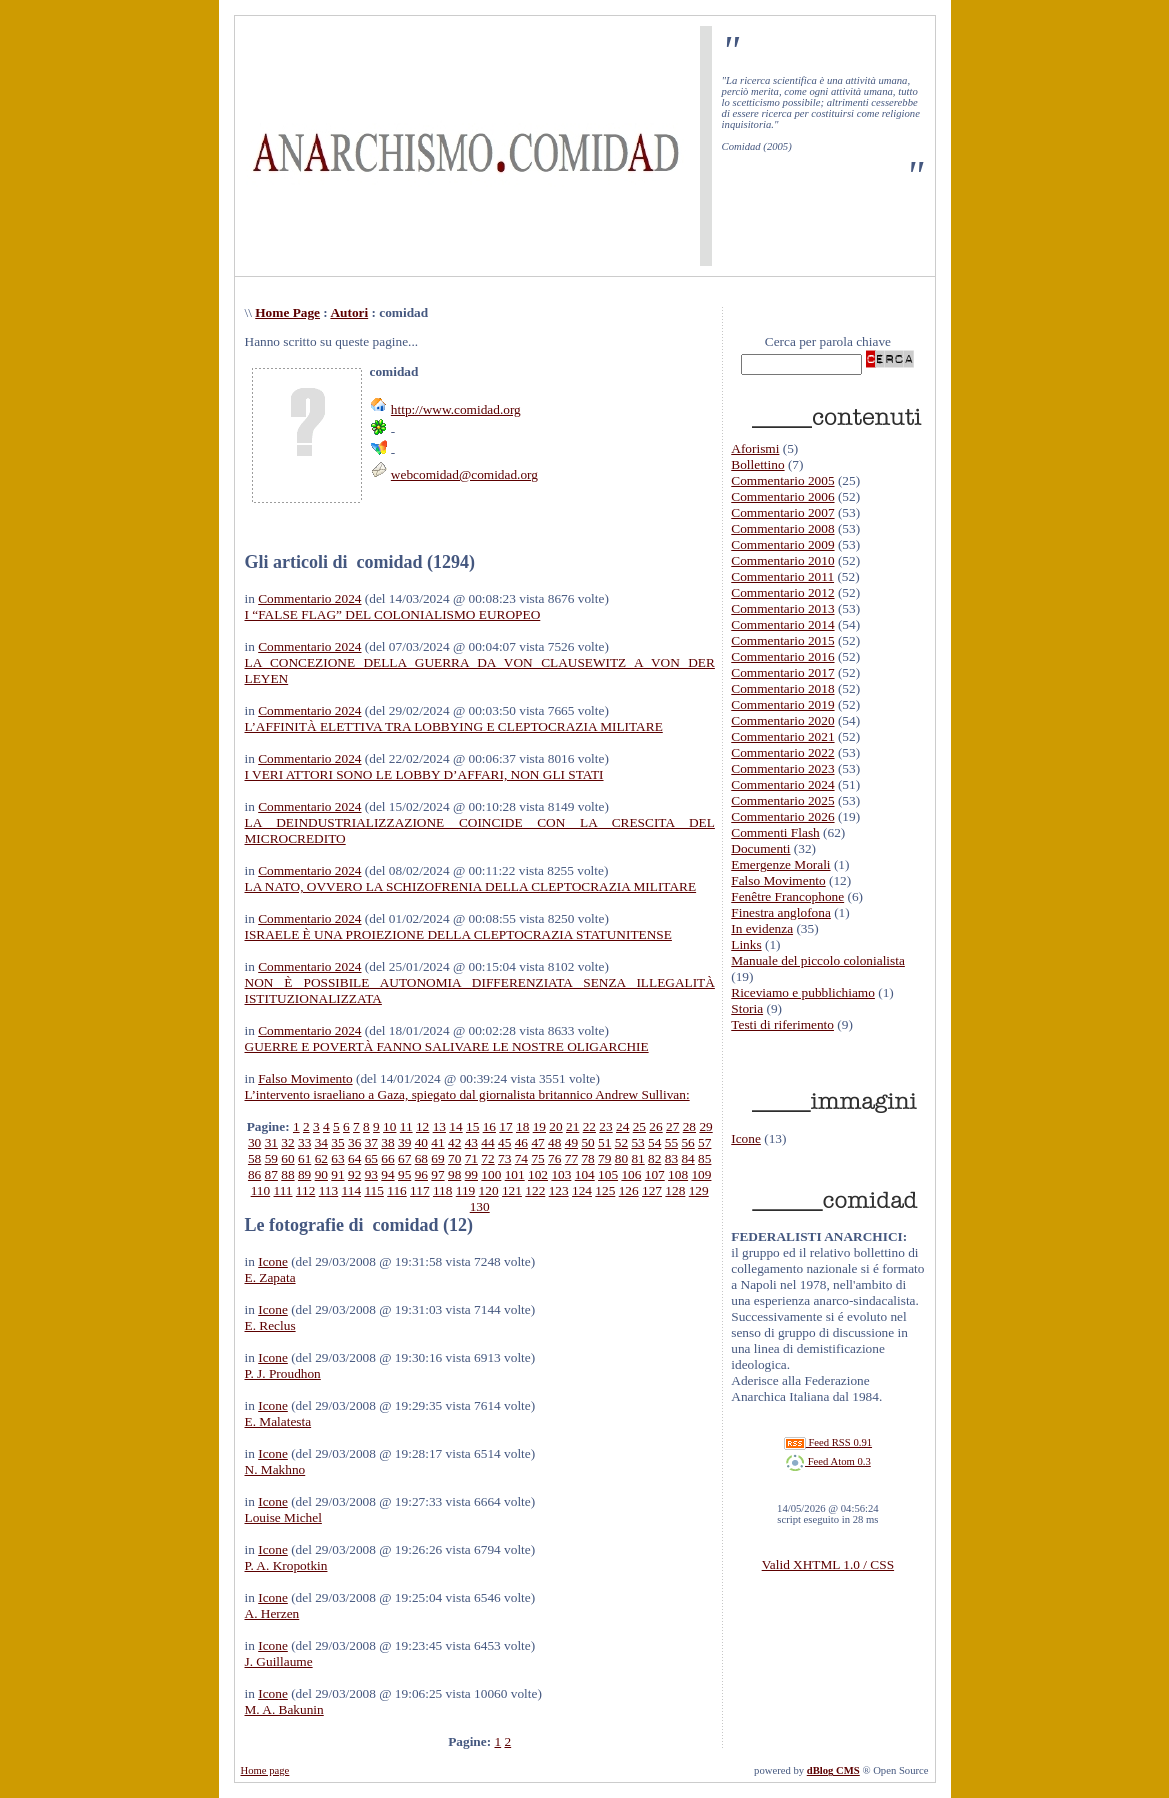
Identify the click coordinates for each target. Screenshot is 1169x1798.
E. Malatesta (278, 1421)
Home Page (287, 312)
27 (672, 1126)
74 (521, 1158)
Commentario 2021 (782, 736)
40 (421, 1142)
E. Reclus (270, 1325)
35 (337, 1142)
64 (354, 1158)
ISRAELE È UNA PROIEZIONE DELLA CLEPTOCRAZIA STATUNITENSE (458, 934)
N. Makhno (275, 1469)
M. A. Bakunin (284, 1709)
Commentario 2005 (782, 480)
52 (621, 1142)
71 (471, 1158)
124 (582, 1190)
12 (422, 1126)
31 (271, 1142)
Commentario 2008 (782, 528)
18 (522, 1126)
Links (746, 944)
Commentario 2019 (782, 704)
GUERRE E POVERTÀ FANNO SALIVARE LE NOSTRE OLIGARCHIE (447, 1046)
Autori (349, 312)
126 (629, 1190)
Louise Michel (283, 1517)
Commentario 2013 (782, 608)
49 (571, 1142)
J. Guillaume (279, 1661)
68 (421, 1158)
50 (587, 1142)
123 (559, 1190)
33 (304, 1142)
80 (621, 1158)
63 (337, 1158)
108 (678, 1174)
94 (387, 1174)
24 (622, 1126)
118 (443, 1190)
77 (571, 1158)
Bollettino (757, 464)
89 (304, 1174)
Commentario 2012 (782, 592)
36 (354, 1142)
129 (699, 1190)
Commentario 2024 (309, 598)
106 (631, 1174)
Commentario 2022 (782, 752)
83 (671, 1158)
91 (337, 1174)
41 (437, 1142)
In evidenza (762, 928)
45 (504, 1142)
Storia (747, 1008)
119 (466, 1190)
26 (655, 1126)
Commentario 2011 (782, 576)
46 (521, 1142)
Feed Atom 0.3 (828, 1461)
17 (505, 1126)
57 (704, 1142)
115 (374, 1190)
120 (489, 1190)
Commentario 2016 (782, 656)
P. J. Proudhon (283, 1373)
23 (605, 1126)
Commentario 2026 (782, 816)
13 (439, 1126)
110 (261, 1190)
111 (283, 1190)
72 (487, 1158)
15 (472, 1126)
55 (671, 1142)
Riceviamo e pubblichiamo (803, 992)
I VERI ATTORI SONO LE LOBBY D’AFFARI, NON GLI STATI (424, 774)
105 (608, 1174)
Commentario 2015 (782, 640)
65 (371, 1158)
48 (554, 1142)
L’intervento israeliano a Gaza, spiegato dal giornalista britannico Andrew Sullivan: (467, 1094)
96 (421, 1174)
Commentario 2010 (782, 560)
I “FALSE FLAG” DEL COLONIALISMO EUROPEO (393, 614)
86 (254, 1174)
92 (354, 1174)
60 (287, 1158)
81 (637, 1158)
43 (471, 1142)
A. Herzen (272, 1613)
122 (535, 1190)
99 (471, 1174)
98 (454, 1174)
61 (304, 1158)
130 (480, 1206)
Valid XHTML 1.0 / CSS (828, 1564)
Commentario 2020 (782, 720)
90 (321, 1174)
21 (572, 1126)
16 (489, 1126)
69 (437, 1158)
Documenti (760, 848)
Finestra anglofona (781, 912)
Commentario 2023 (782, 768)
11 (406, 1126)
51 (604, 1142)
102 (538, 1174)
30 (254, 1142)
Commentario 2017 (782, 672)
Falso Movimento (305, 1078)
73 (504, 1158)
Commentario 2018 (782, 688)
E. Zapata (270, 1277)
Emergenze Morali (780, 864)
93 (371, 1174)
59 (271, 1158)
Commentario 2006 (782, 496)
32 (287, 1142)
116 (397, 1190)
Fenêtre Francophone (787, 896)
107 (655, 1174)
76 (554, 1158)
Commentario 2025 (782, 800)
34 (321, 1142)
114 (352, 1190)
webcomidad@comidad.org (464, 474)
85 (704, 1158)
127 (652, 1190)
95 (404, 1174)
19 (539, 1126)
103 (561, 1174)
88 (287, 1174)
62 (321, 1158)
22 (589, 1126)
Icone (273, 1261)
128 (675, 1190)
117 (420, 1190)
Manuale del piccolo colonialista (818, 960)
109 (701, 1174)
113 (329, 1190)
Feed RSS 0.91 (828, 1442)
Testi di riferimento (782, 1024)
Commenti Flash (775, 832)
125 (605, 1190)
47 (537, 1142)
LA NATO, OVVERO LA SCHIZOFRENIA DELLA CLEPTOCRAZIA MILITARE (471, 886)
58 (254, 1158)
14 (455, 1126)
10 (389, 1126)
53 (637, 1142)
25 (639, 1126)
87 (271, 1174)
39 (404, 1142)
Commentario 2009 (782, 544)
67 (404, 1158)
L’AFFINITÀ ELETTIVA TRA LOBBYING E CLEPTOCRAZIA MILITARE (454, 726)
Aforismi (755, 448)
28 (689, 1126)
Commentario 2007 (782, 512)
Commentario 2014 (782, 624)
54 (654, 1142)
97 (437, 1174)
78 (587, 1158)
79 (604, 1158)
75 (537, 1158)
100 (491, 1174)
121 (512, 1190)
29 (705, 1126)
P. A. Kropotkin (286, 1565)
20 (555, 1126)
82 (654, 1158)
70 (454, 1158)
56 (687, 1142)
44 (487, 1142)
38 (387, 1142)
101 (515, 1174)
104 (585, 1174)
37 (371, 1142)
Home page (265, 1770)
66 (387, 1158)
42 (454, 1142)
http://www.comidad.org (456, 409)
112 (306, 1190)
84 (687, 1158)
